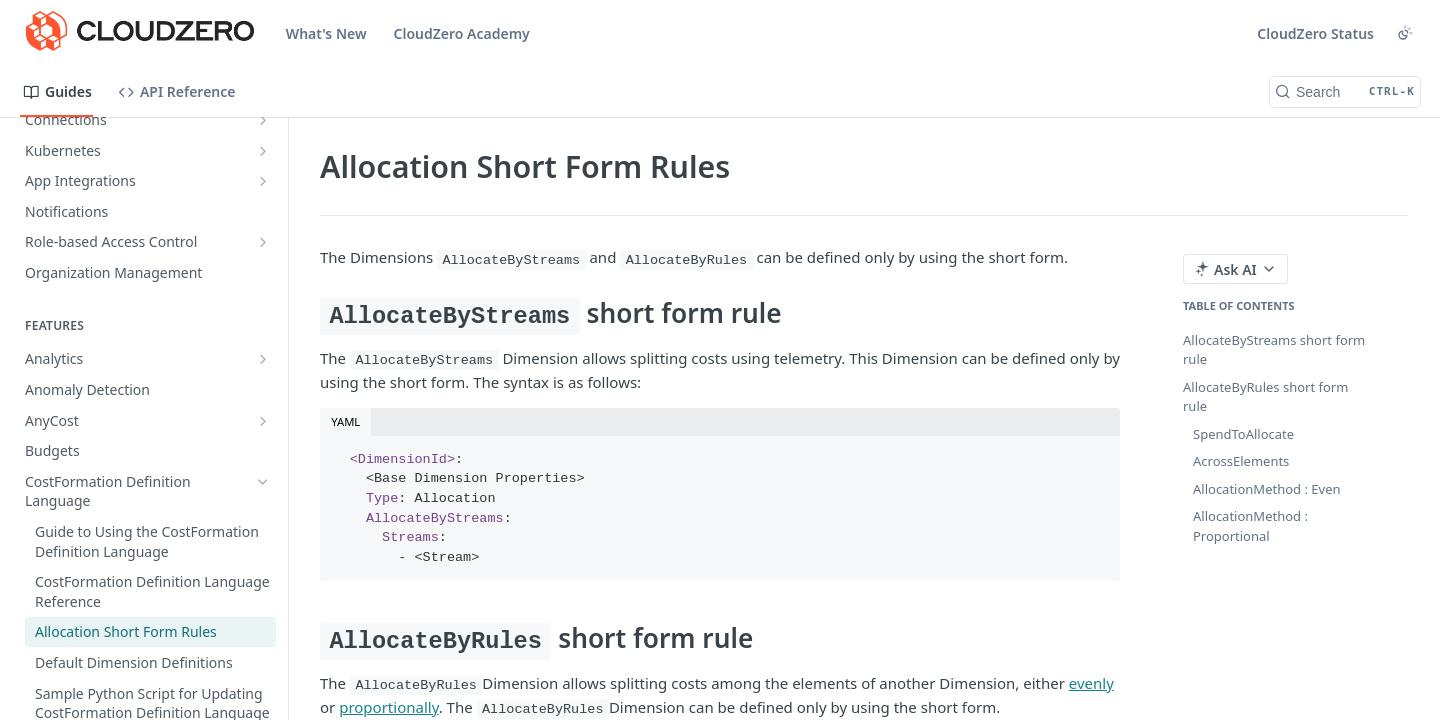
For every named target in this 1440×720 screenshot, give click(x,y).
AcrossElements (1241, 461)
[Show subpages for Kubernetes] (263, 151)
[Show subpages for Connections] (263, 120)
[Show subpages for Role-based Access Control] (263, 242)
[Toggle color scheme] (1405, 33)
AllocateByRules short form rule (1265, 397)
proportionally (389, 707)
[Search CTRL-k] (1345, 92)
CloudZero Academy (462, 33)
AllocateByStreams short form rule (1274, 350)
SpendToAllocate (1243, 434)
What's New (326, 33)
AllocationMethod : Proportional (1250, 526)
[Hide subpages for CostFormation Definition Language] (263, 482)
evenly (1091, 683)
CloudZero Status (1315, 33)
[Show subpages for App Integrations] (263, 181)
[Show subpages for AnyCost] (263, 421)
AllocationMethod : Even (1267, 489)
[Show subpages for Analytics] (263, 359)
